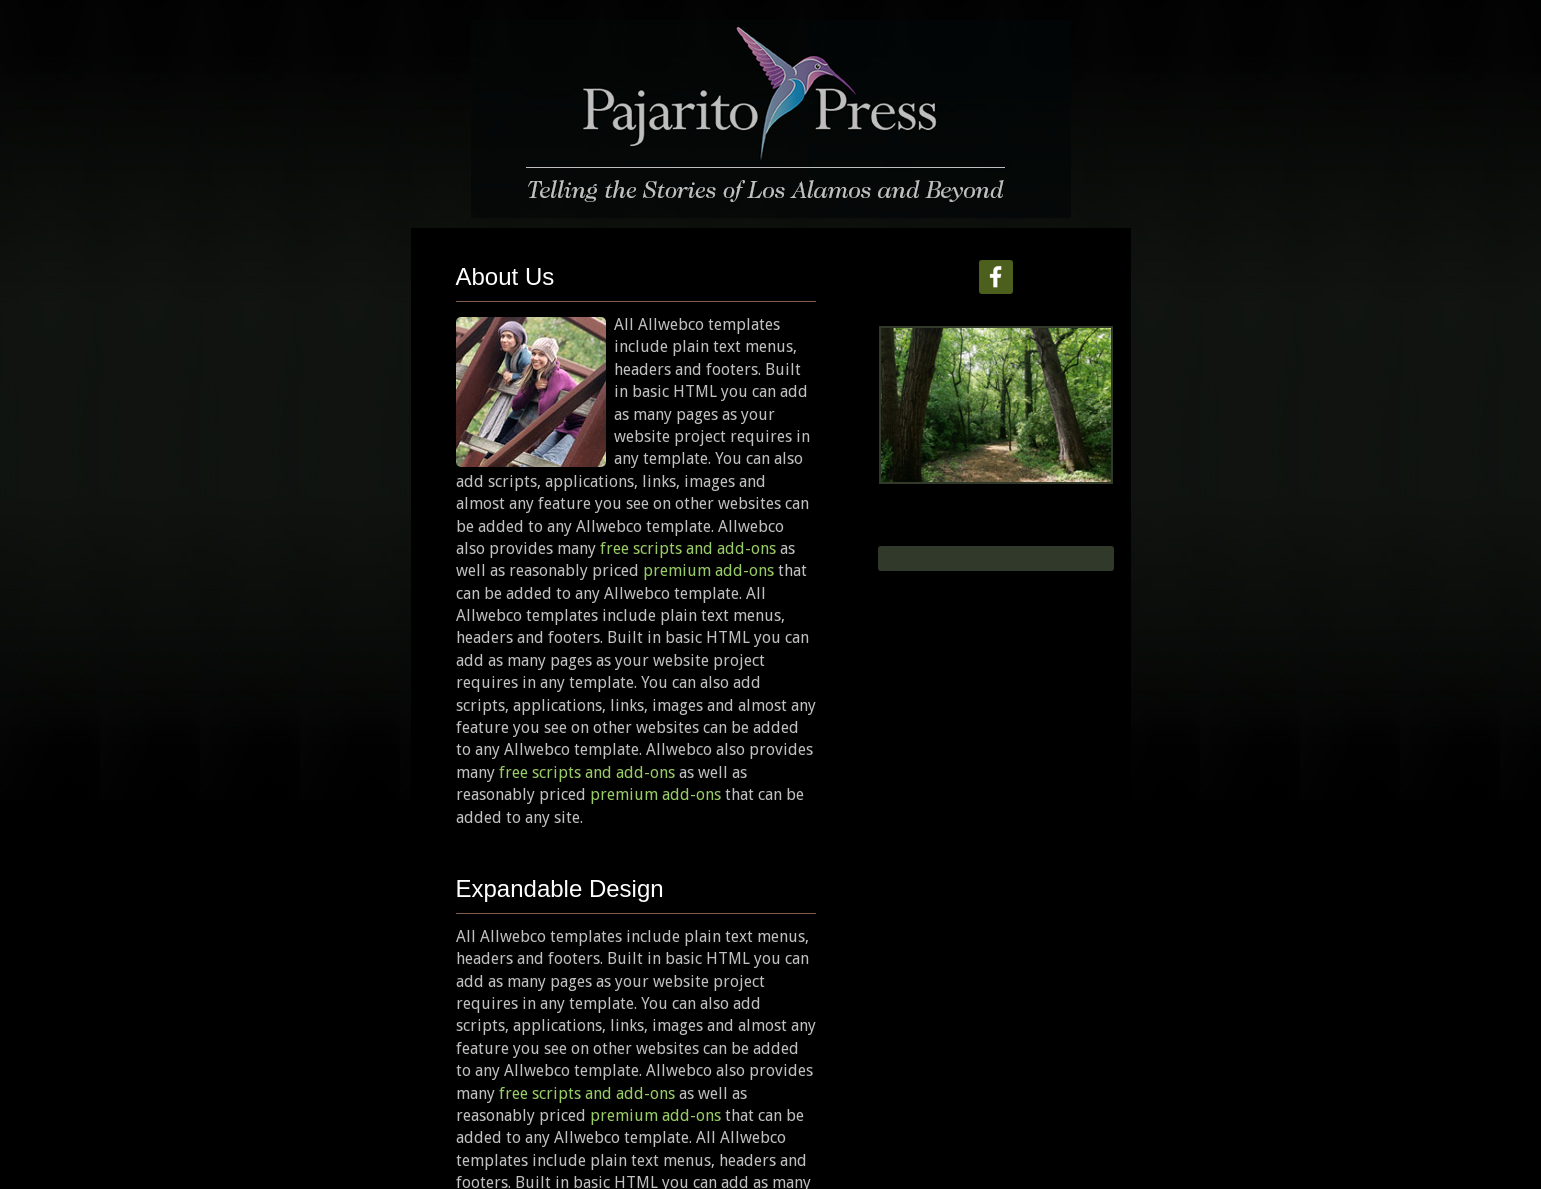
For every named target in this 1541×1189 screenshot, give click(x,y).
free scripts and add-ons (688, 548)
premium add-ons (708, 570)
